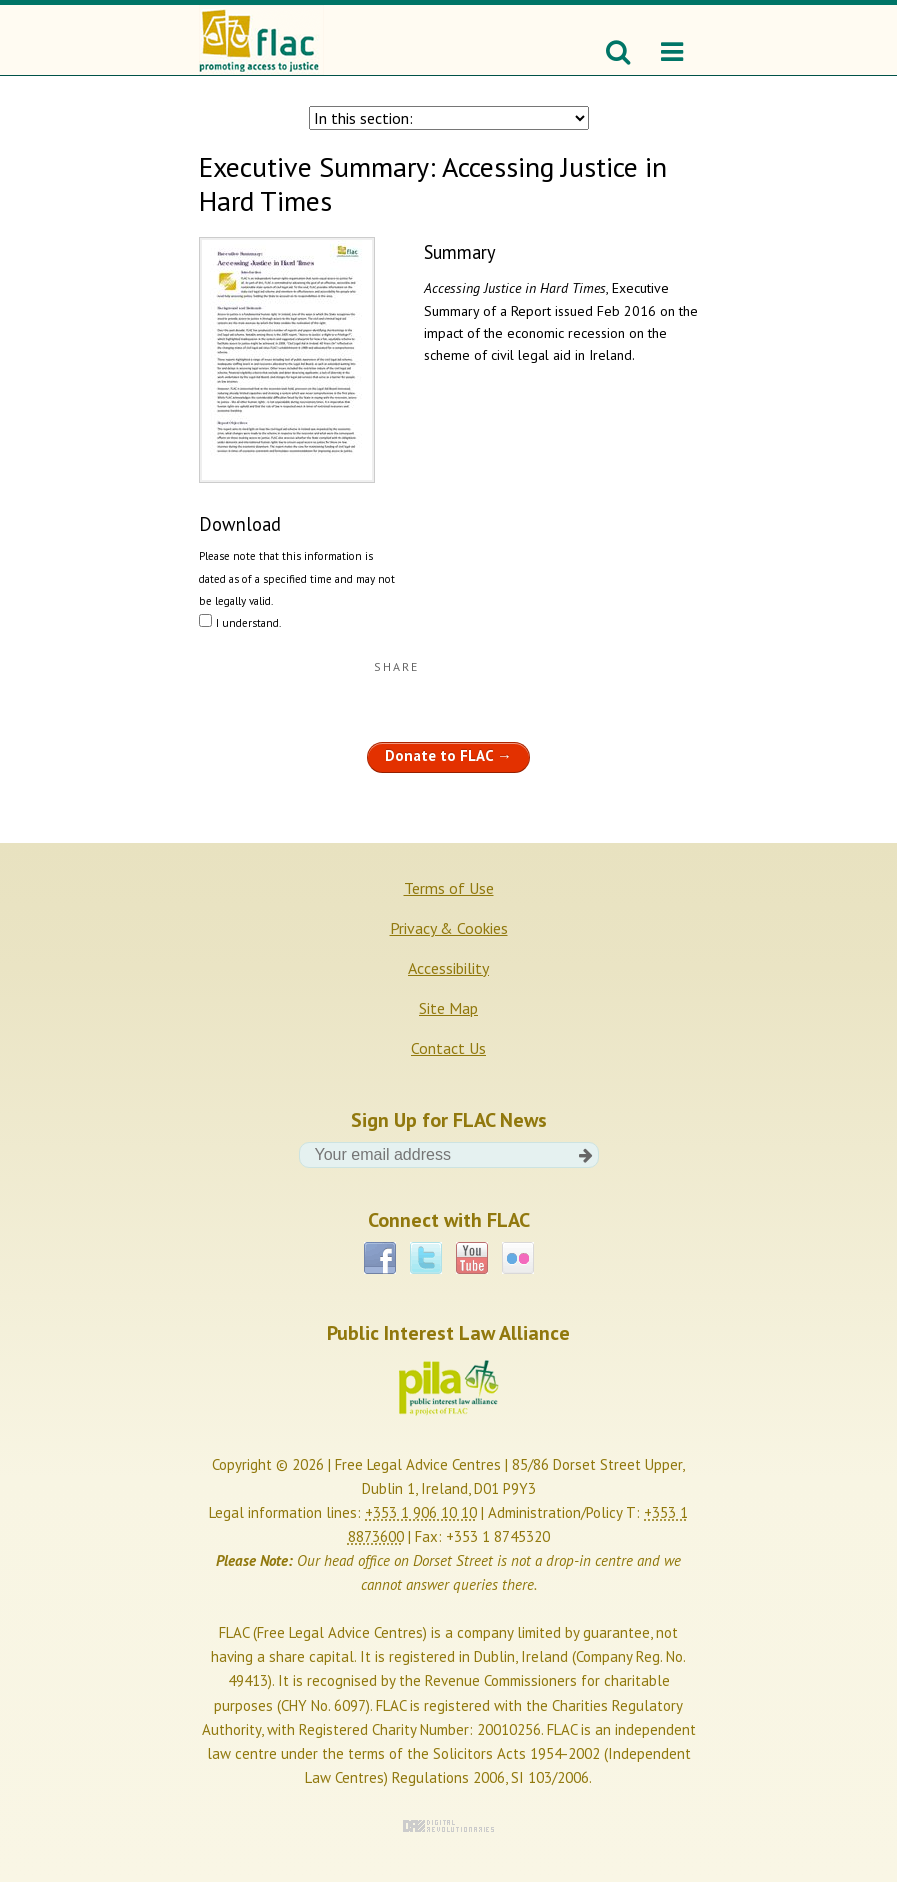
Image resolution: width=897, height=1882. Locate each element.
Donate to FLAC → (448, 755)
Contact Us (448, 1048)
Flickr (518, 1258)
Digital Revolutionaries (448, 1826)
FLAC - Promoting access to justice (261, 40)
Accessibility (448, 968)
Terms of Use (449, 888)
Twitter (426, 1258)
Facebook (380, 1258)
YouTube (472, 1258)
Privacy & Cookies (449, 928)
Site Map (448, 1008)
